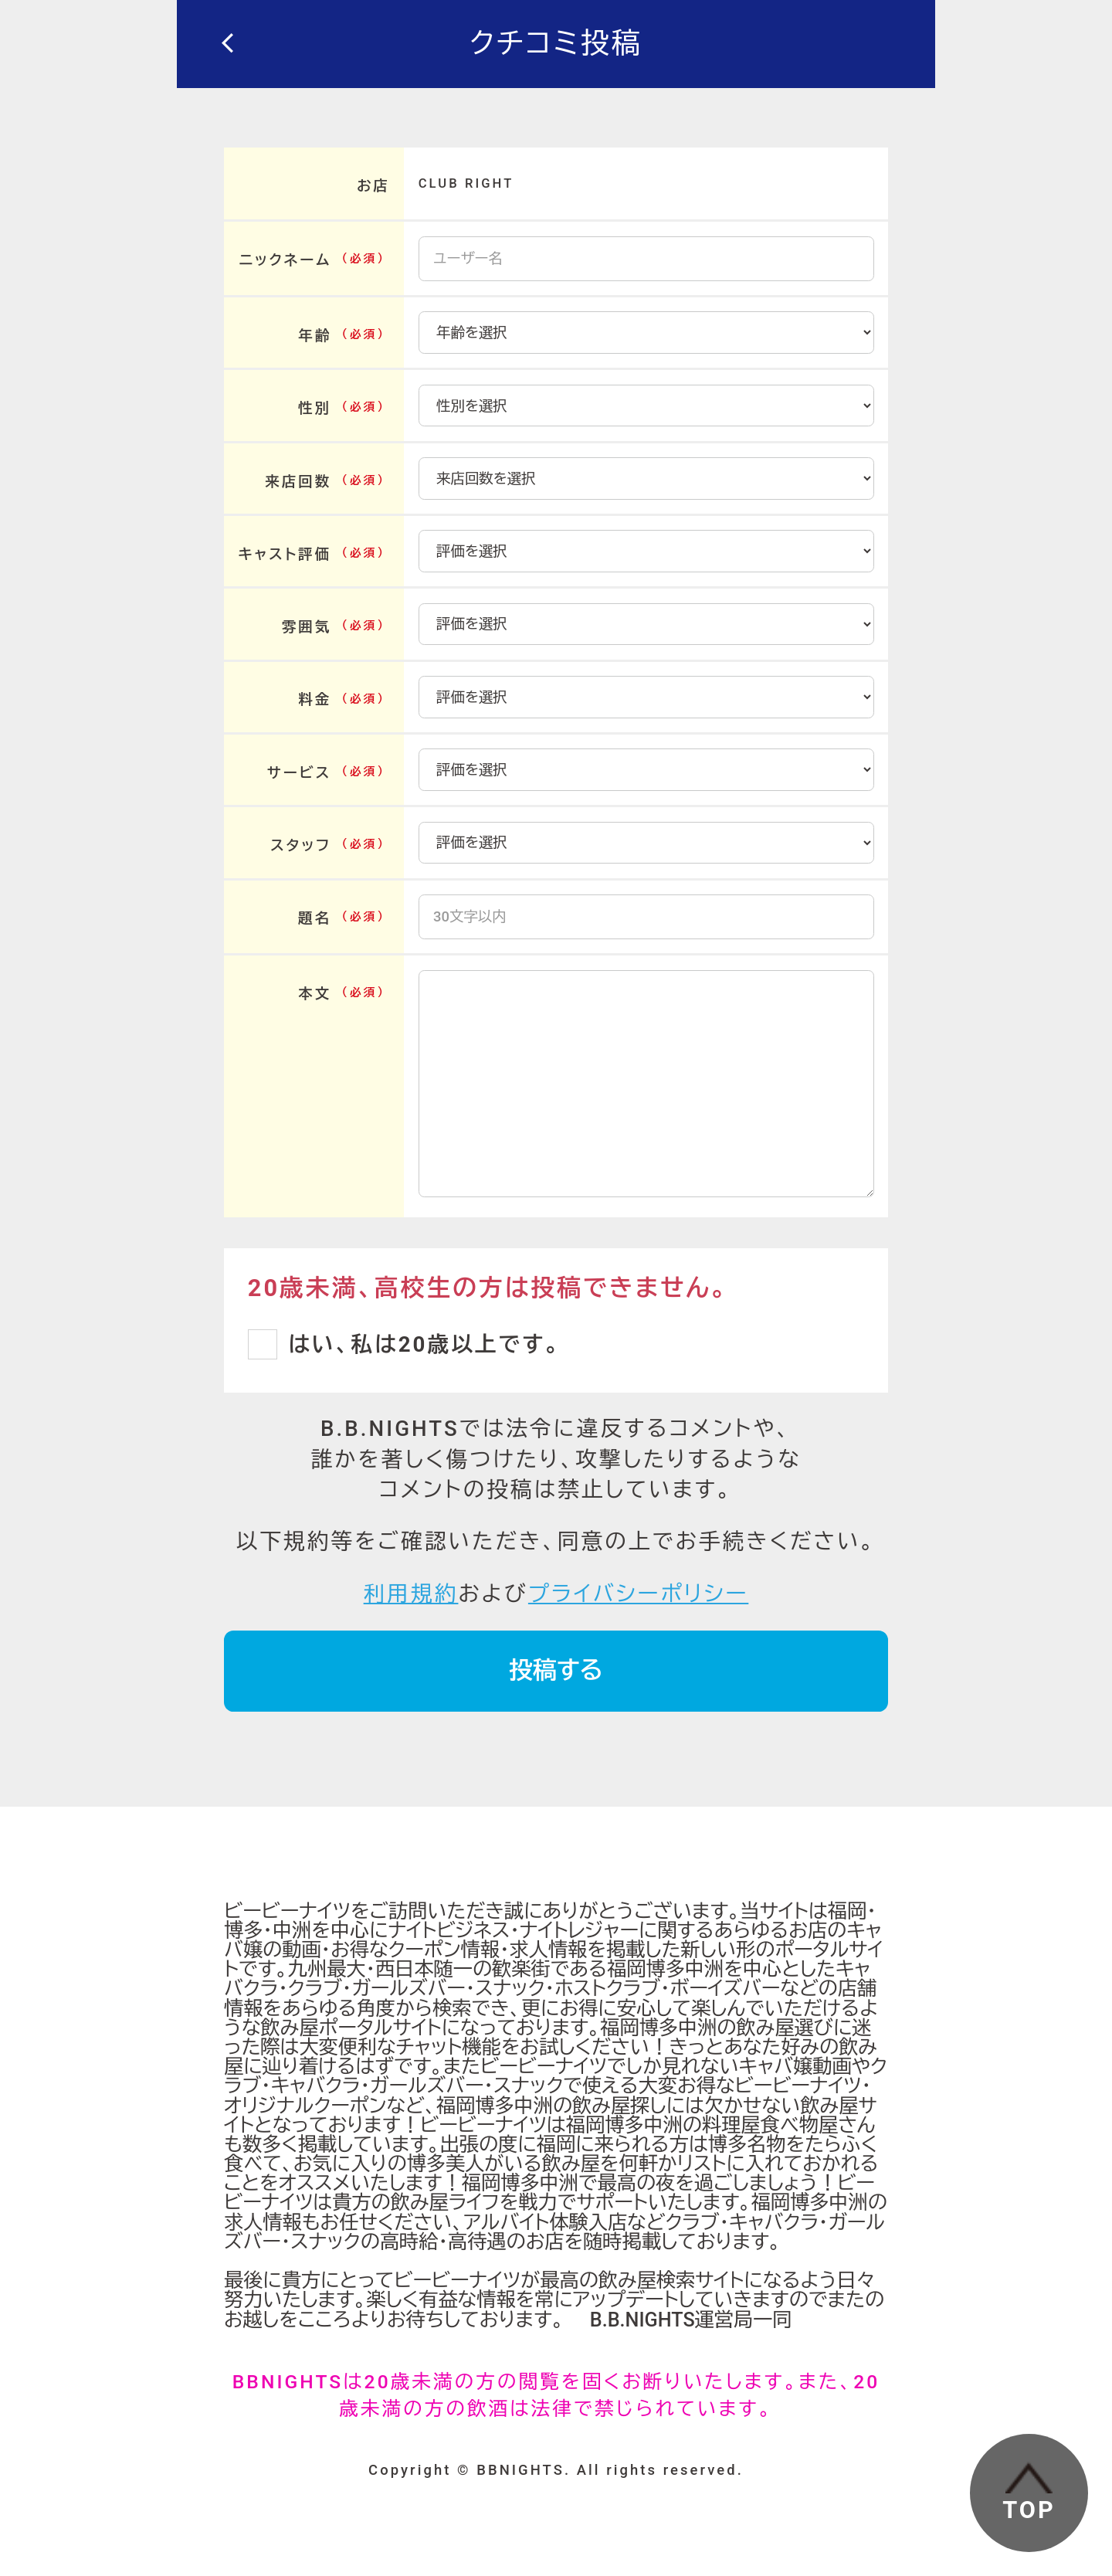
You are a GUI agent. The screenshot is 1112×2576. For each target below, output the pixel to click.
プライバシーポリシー (638, 1594)
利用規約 (411, 1594)
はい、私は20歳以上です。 (424, 1344)
